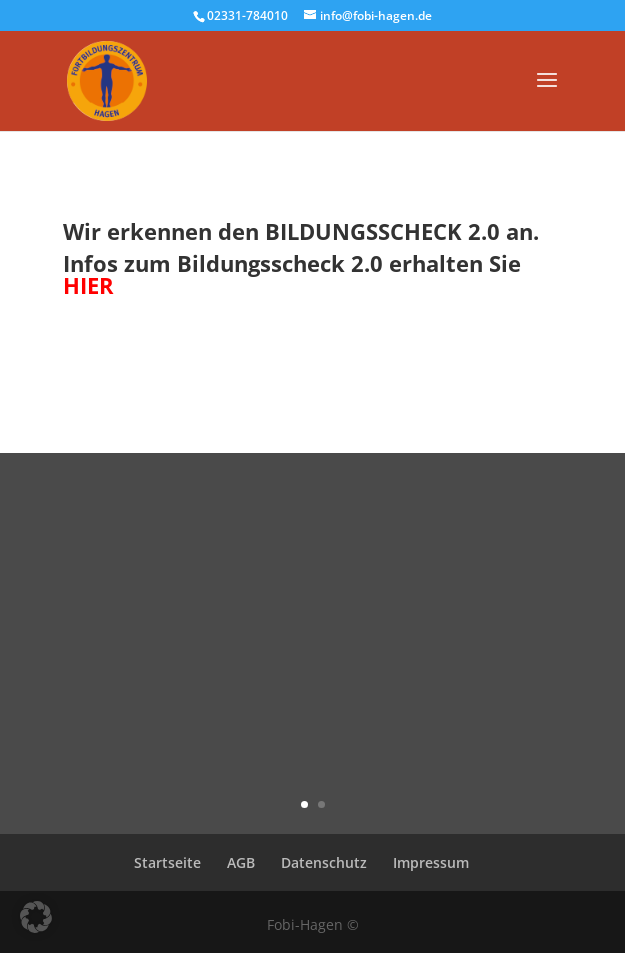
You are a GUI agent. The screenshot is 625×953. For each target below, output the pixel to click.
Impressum (431, 862)
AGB (241, 862)
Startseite (167, 862)
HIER (88, 285)
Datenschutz (324, 862)
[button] (36, 917)
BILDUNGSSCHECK (363, 231)
